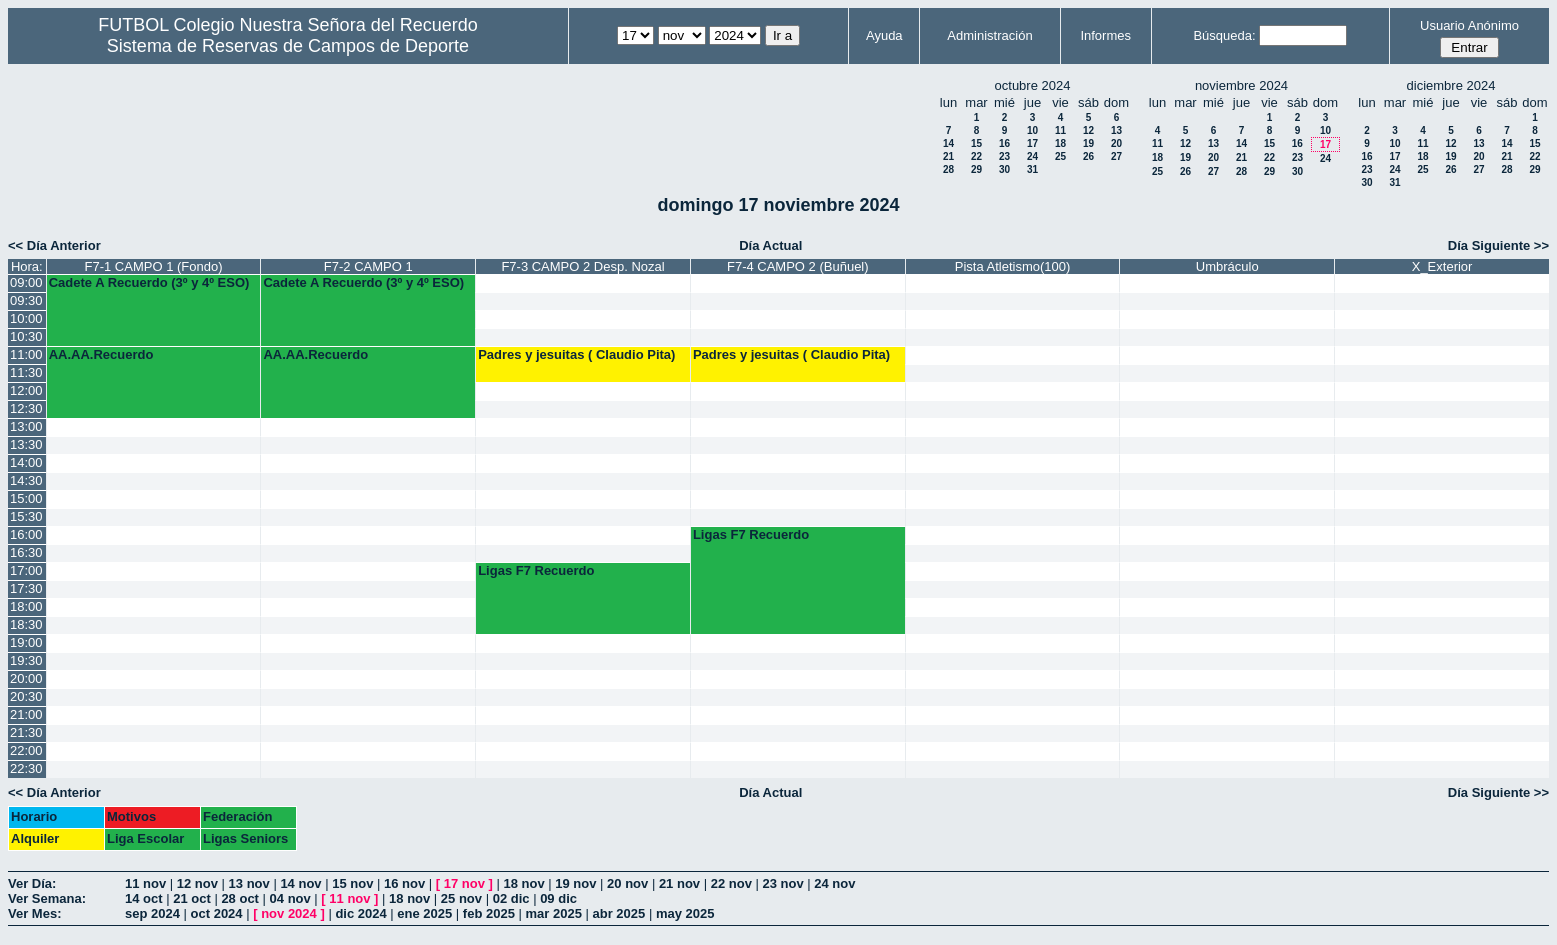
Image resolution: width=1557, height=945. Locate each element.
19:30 (26, 660)
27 (1116, 156)
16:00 (26, 534)
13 (1116, 130)
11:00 (26, 354)
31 (1032, 169)
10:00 (26, 318)
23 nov (782, 883)
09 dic (558, 898)
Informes (1105, 35)
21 (948, 156)
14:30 (26, 480)
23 (1004, 156)
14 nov (300, 883)
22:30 (26, 768)
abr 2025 (619, 913)
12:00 (26, 390)
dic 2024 (360, 913)
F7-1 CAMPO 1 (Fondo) (154, 266)
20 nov (627, 883)
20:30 (26, 696)
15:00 (26, 498)
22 (976, 156)
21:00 (26, 714)
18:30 (26, 624)
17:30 (26, 588)
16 (1004, 143)
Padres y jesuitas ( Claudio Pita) (576, 354)
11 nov (145, 883)
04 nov (290, 898)
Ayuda (884, 35)
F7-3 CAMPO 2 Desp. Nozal (582, 266)
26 (1088, 156)
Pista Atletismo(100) (1013, 266)
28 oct (240, 898)
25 (1060, 156)
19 (1088, 143)
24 (1032, 156)
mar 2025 (554, 913)
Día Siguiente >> (1498, 245)
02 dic (511, 898)
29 (976, 169)
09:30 (26, 300)
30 (1004, 169)
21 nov (679, 883)
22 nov (731, 883)
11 (1060, 130)
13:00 (26, 426)
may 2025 (685, 913)
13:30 (26, 444)
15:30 (26, 516)
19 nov (575, 883)
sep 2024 (152, 913)
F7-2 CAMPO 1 (368, 266)
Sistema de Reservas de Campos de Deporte (288, 46)
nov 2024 (289, 913)
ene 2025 (424, 913)
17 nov (464, 883)
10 (1032, 130)
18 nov (523, 883)
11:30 (26, 372)
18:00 (26, 606)
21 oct (192, 898)
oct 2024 (217, 913)
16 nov (404, 883)
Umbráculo (1227, 266)
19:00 (26, 642)
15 (976, 143)
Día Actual (770, 245)
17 (1032, 143)
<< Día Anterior (54, 245)
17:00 (26, 570)
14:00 (26, 462)
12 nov (197, 883)
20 (1116, 143)
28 (948, 169)
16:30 (26, 552)
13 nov (249, 883)
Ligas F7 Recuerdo (751, 534)
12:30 (26, 408)
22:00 (26, 750)
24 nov (834, 883)
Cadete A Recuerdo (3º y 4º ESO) (149, 282)
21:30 (26, 732)
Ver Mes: (34, 913)
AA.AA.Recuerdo (101, 354)
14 (948, 143)
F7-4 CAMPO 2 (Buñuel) (798, 266)
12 (1088, 130)
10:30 (26, 336)
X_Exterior (1442, 266)
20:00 (26, 678)
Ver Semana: (47, 898)
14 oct (144, 898)
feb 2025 (489, 913)
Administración (989, 35)
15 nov (352, 883)
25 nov (461, 898)
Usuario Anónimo (1469, 25)
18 (1060, 143)
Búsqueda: (1224, 35)
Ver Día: (32, 883)
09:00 (26, 282)
